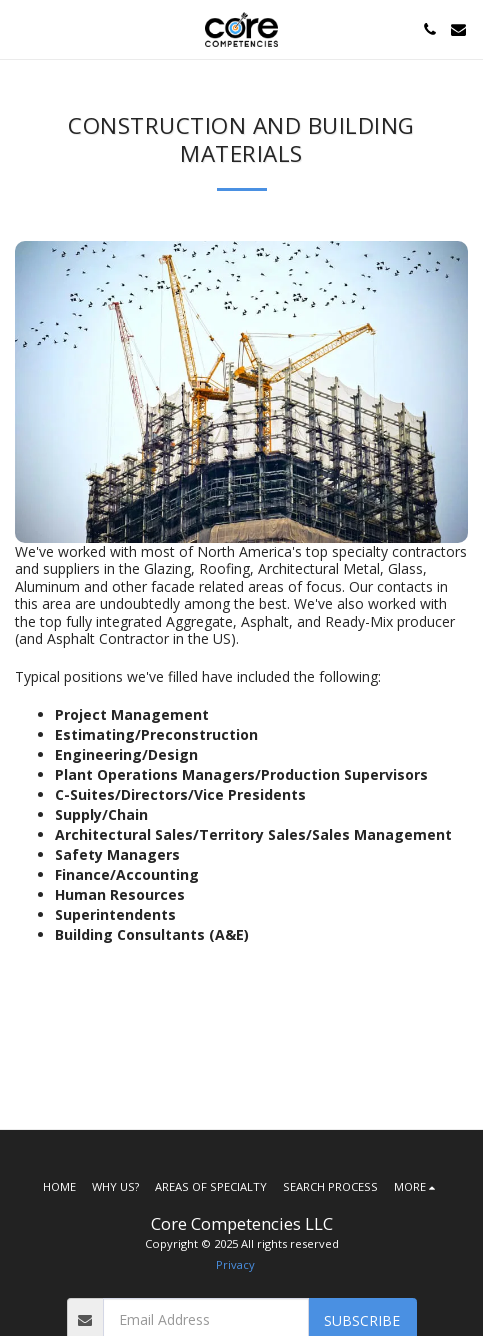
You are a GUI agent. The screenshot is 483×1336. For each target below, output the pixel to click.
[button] (22, 28)
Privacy (235, 1264)
